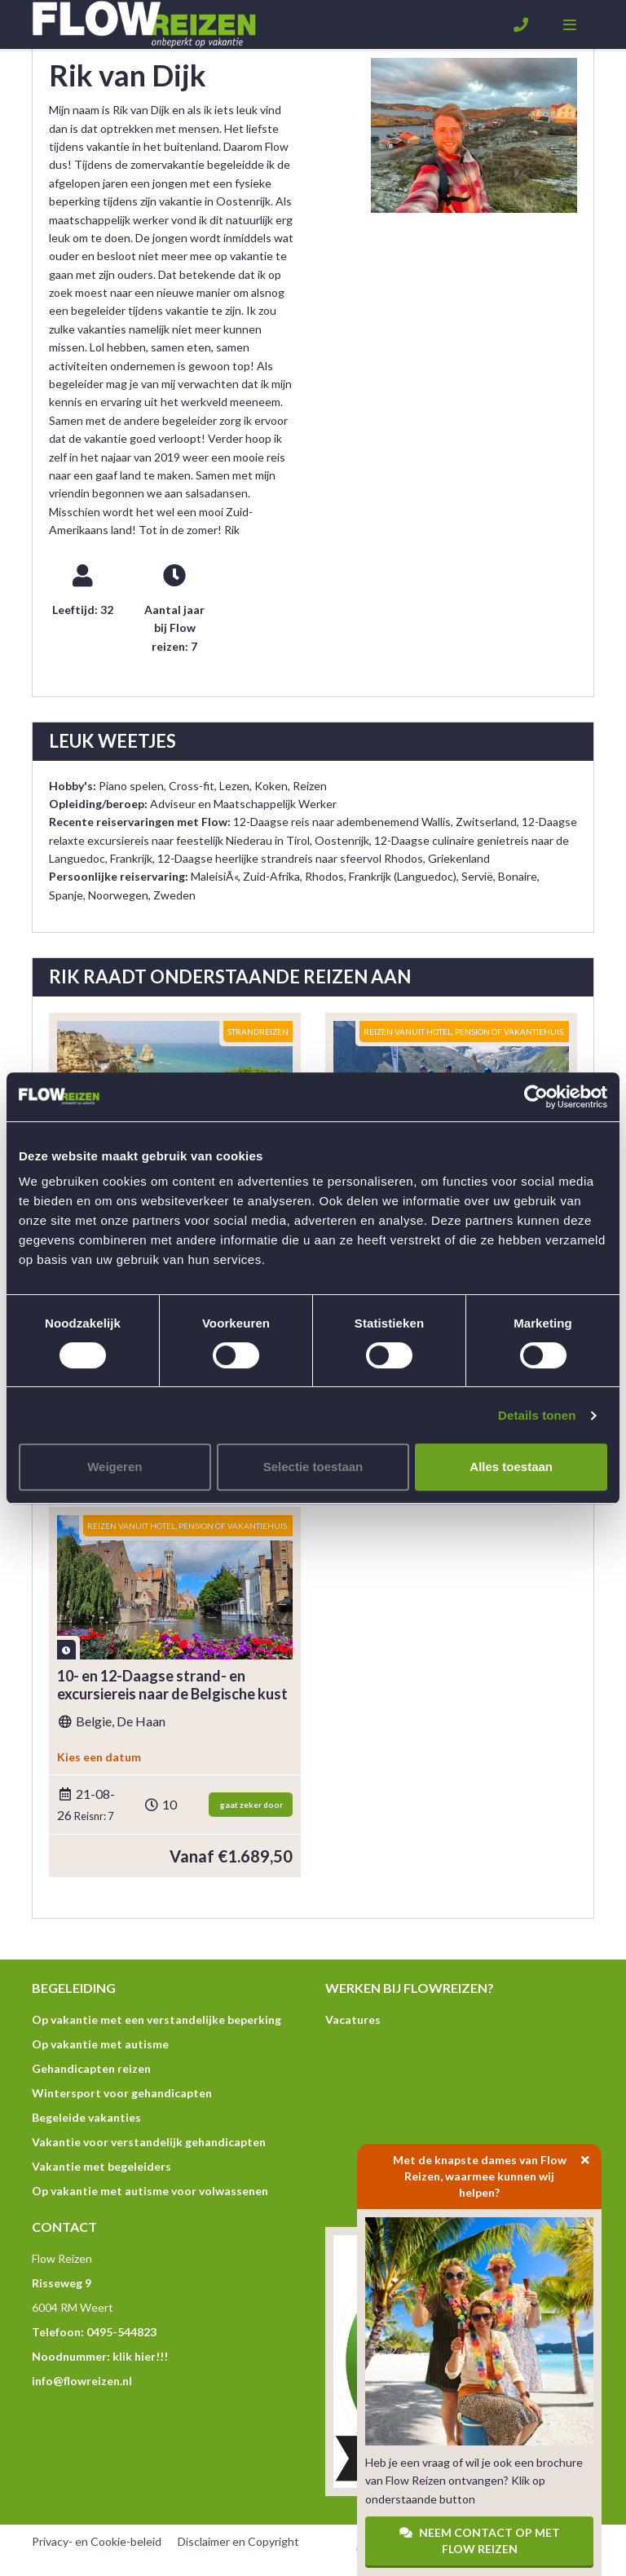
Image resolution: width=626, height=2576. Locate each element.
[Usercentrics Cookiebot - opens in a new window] (536, 1097)
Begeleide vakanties (86, 2117)
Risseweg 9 (61, 2283)
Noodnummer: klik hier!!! (100, 2356)
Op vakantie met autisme (100, 2044)
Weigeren (114, 1467)
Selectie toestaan (313, 1467)
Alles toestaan (511, 1467)
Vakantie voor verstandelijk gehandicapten (149, 2142)
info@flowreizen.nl (82, 2381)
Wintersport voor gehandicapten (122, 2093)
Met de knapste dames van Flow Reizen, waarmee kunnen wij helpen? (497, 2171)
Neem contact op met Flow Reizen (479, 2540)
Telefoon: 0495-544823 (94, 2332)
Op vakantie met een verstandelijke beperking (156, 2019)
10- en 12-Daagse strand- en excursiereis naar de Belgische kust (172, 1685)
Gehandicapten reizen (91, 2068)
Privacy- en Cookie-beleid (96, 2541)
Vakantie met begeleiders (101, 2166)
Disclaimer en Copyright (238, 2541)
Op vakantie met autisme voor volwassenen (150, 2191)
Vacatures (353, 2019)
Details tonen (536, 1415)
